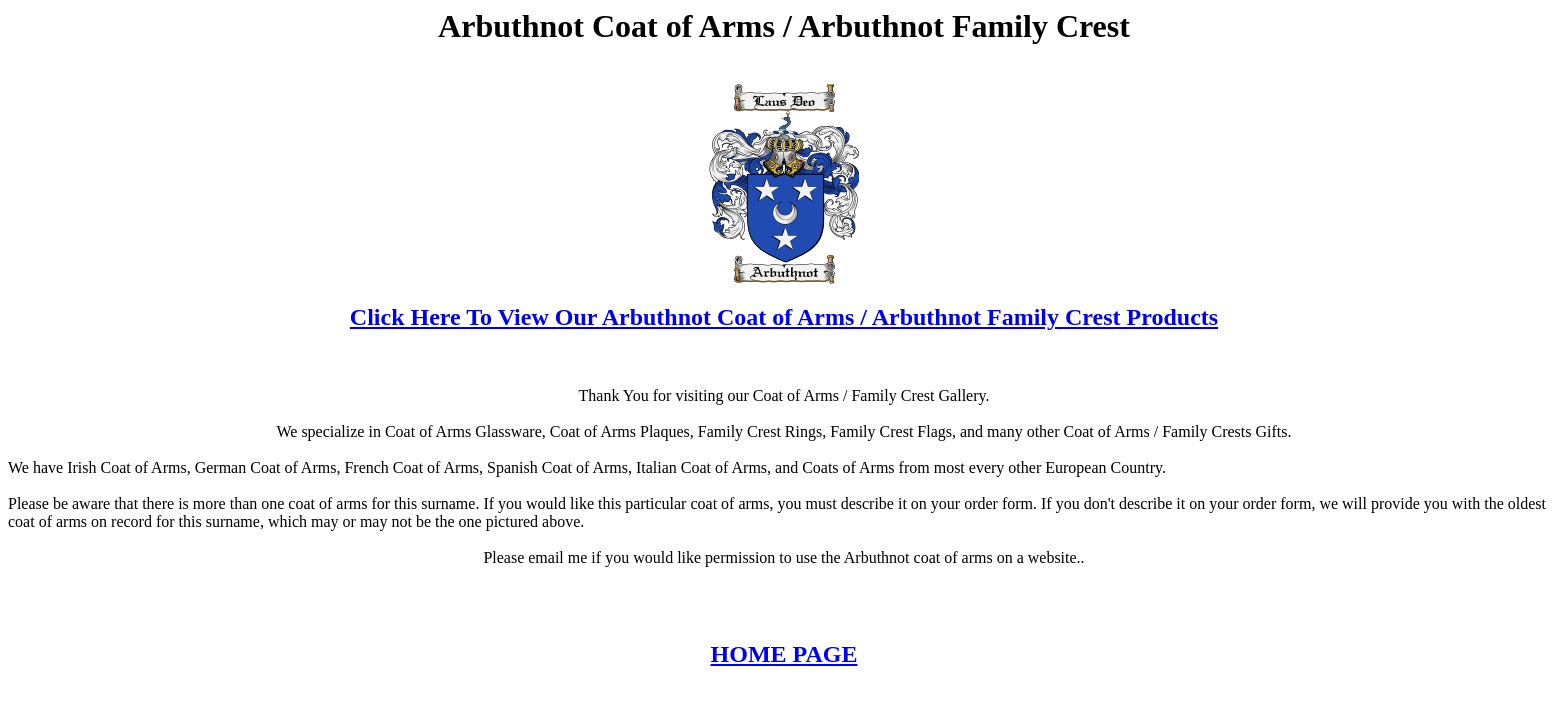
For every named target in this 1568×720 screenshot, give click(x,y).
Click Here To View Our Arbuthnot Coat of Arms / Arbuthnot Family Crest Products (784, 317)
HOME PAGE (784, 654)
